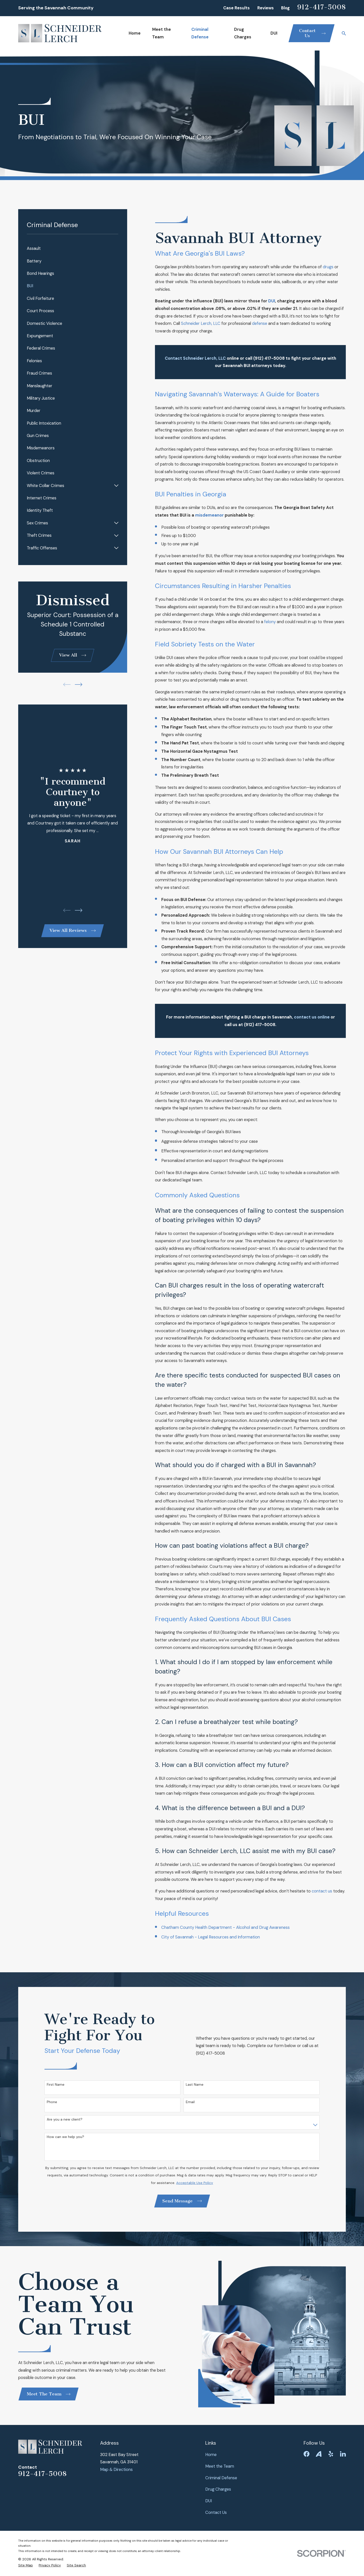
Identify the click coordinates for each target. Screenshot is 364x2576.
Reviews (265, 8)
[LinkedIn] (343, 2454)
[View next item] (78, 684)
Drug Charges (218, 2489)
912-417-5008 (321, 7)
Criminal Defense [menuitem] (200, 33)
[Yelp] (331, 2454)
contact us (322, 1891)
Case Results (236, 8)
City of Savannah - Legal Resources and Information (210, 1937)
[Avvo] (319, 2454)
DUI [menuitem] (273, 33)
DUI (208, 2501)
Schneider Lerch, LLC (200, 323)
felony (270, 621)
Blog (285, 8)
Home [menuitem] (135, 33)
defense (259, 323)
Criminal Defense (221, 2478)
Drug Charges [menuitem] (242, 33)
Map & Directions (116, 2469)
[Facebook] (306, 2454)
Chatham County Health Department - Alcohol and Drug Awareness (225, 1927)
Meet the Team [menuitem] (161, 33)
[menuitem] (72, 248)
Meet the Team (219, 2466)
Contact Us (216, 2512)
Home (211, 2454)
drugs (328, 267)
